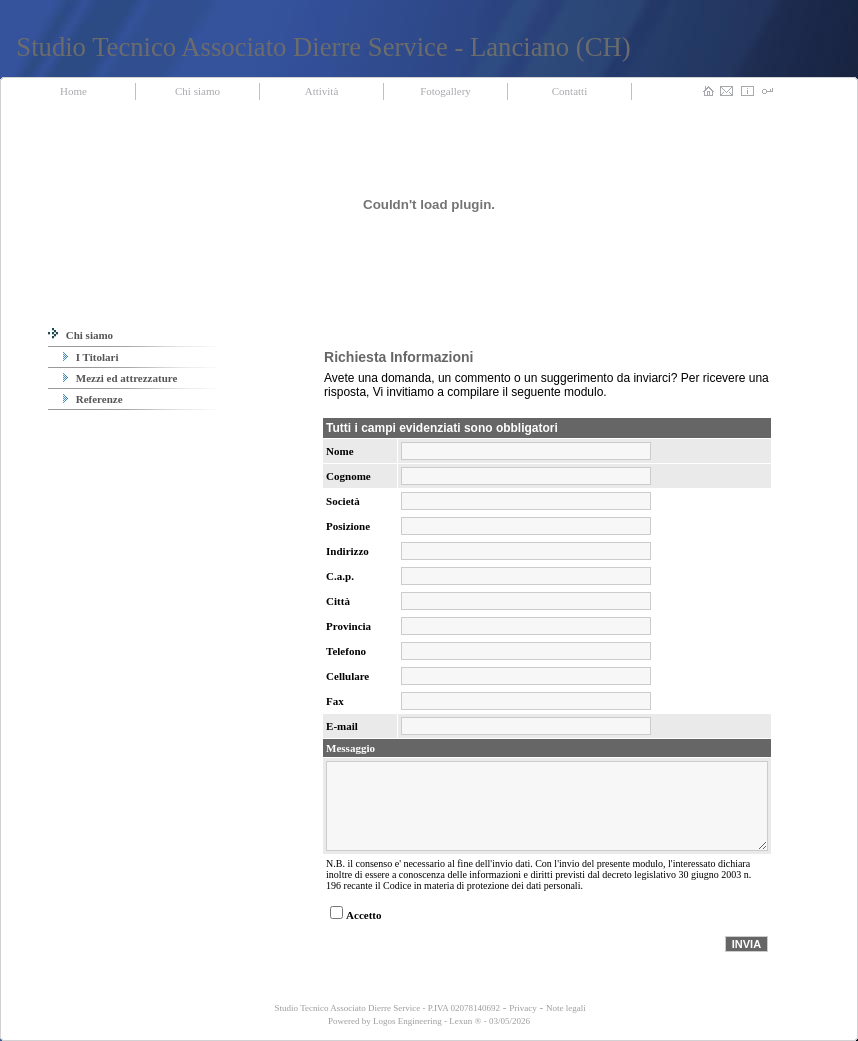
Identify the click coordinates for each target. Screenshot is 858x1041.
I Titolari (90, 357)
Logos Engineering (407, 1021)
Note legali (566, 1008)
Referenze (93, 399)
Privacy (523, 1008)
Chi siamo (80, 335)
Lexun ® (465, 1021)
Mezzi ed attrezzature (120, 378)
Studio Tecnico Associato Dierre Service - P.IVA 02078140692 (386, 1008)
